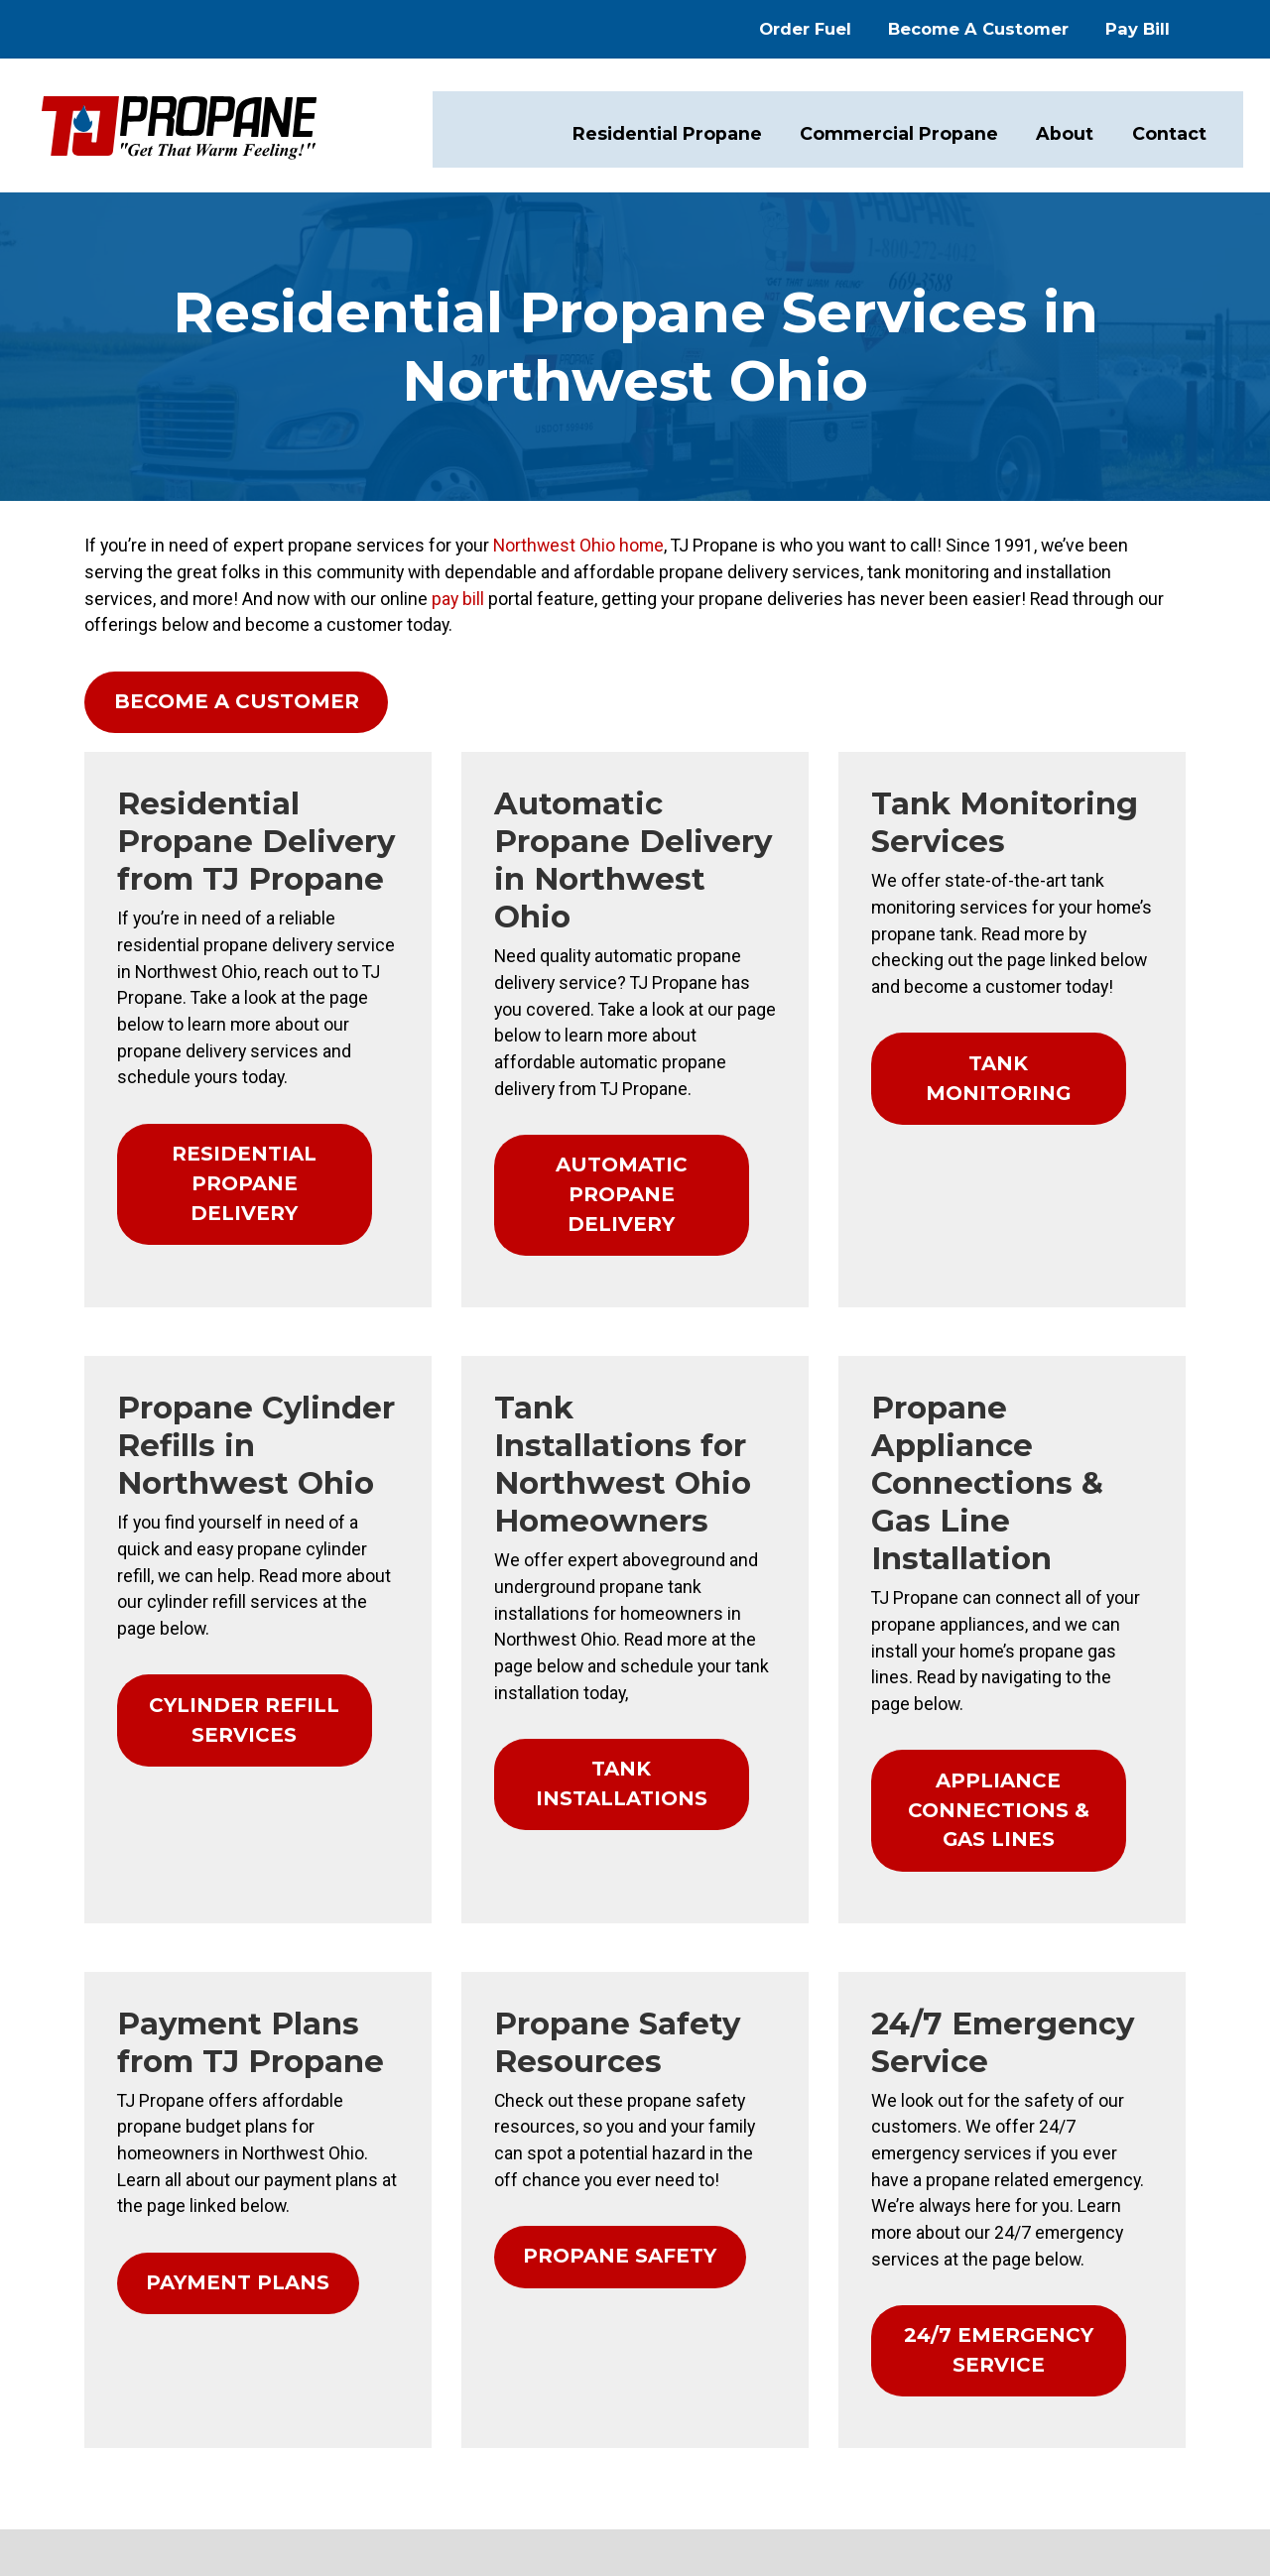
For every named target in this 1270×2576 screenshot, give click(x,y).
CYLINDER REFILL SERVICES (221, 1531)
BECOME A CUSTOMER (188, 664)
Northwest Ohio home (489, 540)
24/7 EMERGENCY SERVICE (1025, 2039)
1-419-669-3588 (105, 2465)
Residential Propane (683, 130)
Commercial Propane (905, 130)
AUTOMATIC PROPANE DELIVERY (620, 1062)
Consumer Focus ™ (1070, 2449)
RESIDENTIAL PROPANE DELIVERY (217, 1062)
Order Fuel (843, 27)
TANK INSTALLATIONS (619, 1542)
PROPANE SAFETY (601, 1951)
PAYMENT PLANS (192, 1975)
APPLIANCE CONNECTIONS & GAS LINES (1025, 1544)
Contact (1167, 130)
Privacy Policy (1002, 2424)
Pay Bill (1175, 27)
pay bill (1097, 563)
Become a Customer (426, 2433)
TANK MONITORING (1008, 986)
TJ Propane (1118, 2401)
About (1064, 130)
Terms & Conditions (1134, 2424)
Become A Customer (1016, 27)
